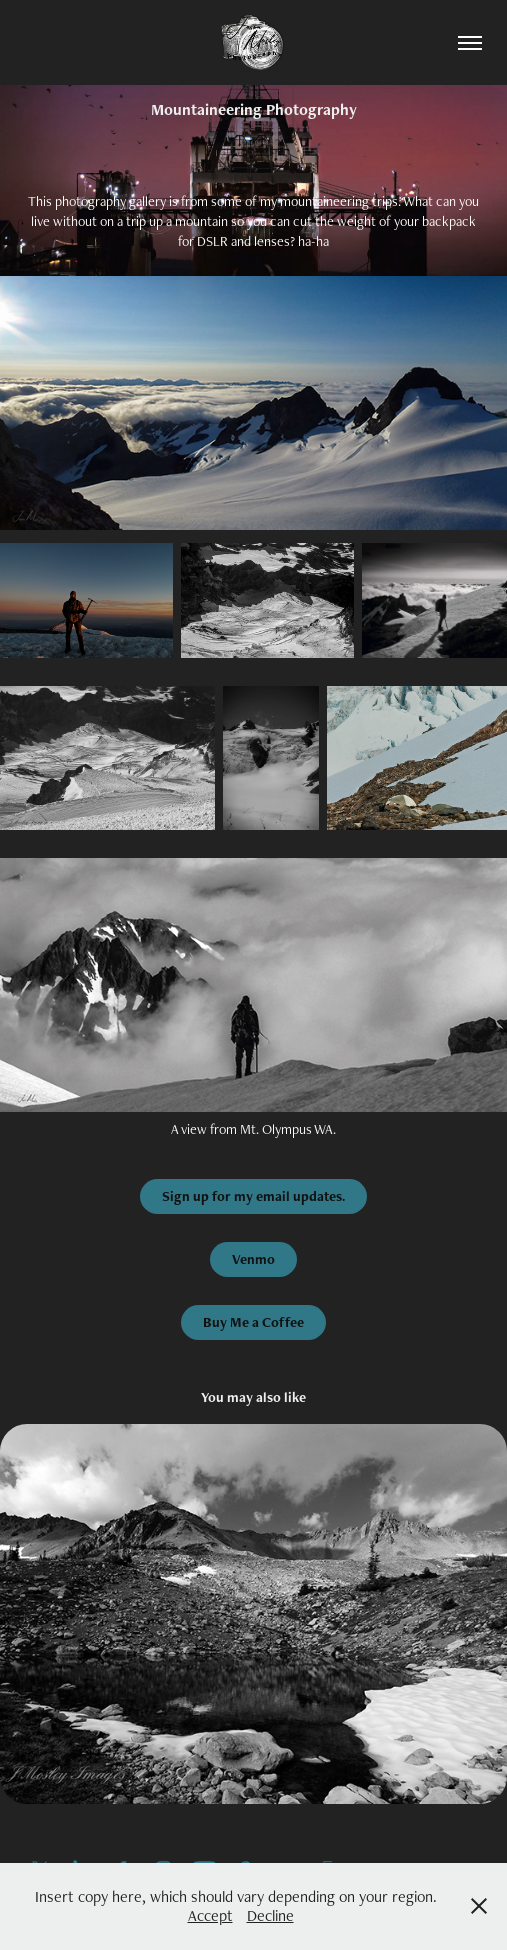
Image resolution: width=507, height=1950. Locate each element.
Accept (210, 1915)
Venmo (253, 1259)
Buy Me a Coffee (253, 1322)
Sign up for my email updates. (253, 1196)
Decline (270, 1915)
